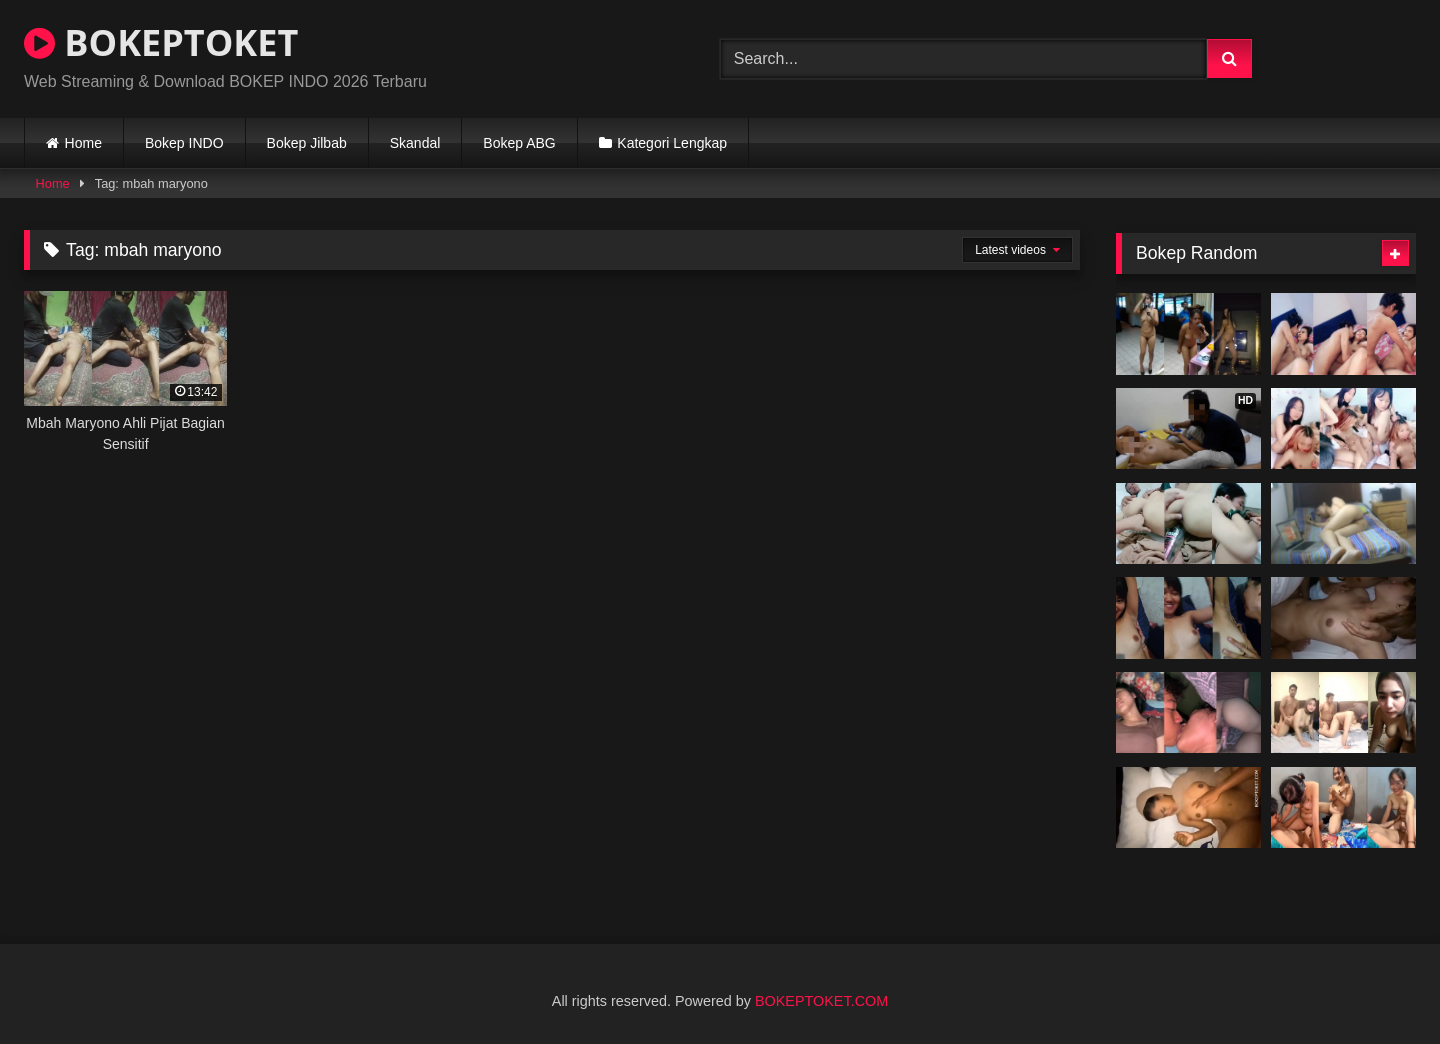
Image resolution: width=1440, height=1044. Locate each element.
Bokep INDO (184, 143)
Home (83, 143)
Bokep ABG (519, 143)
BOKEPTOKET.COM (821, 1001)
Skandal (415, 143)
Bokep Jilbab (307, 143)
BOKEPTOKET (161, 42)
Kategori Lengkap (672, 143)
